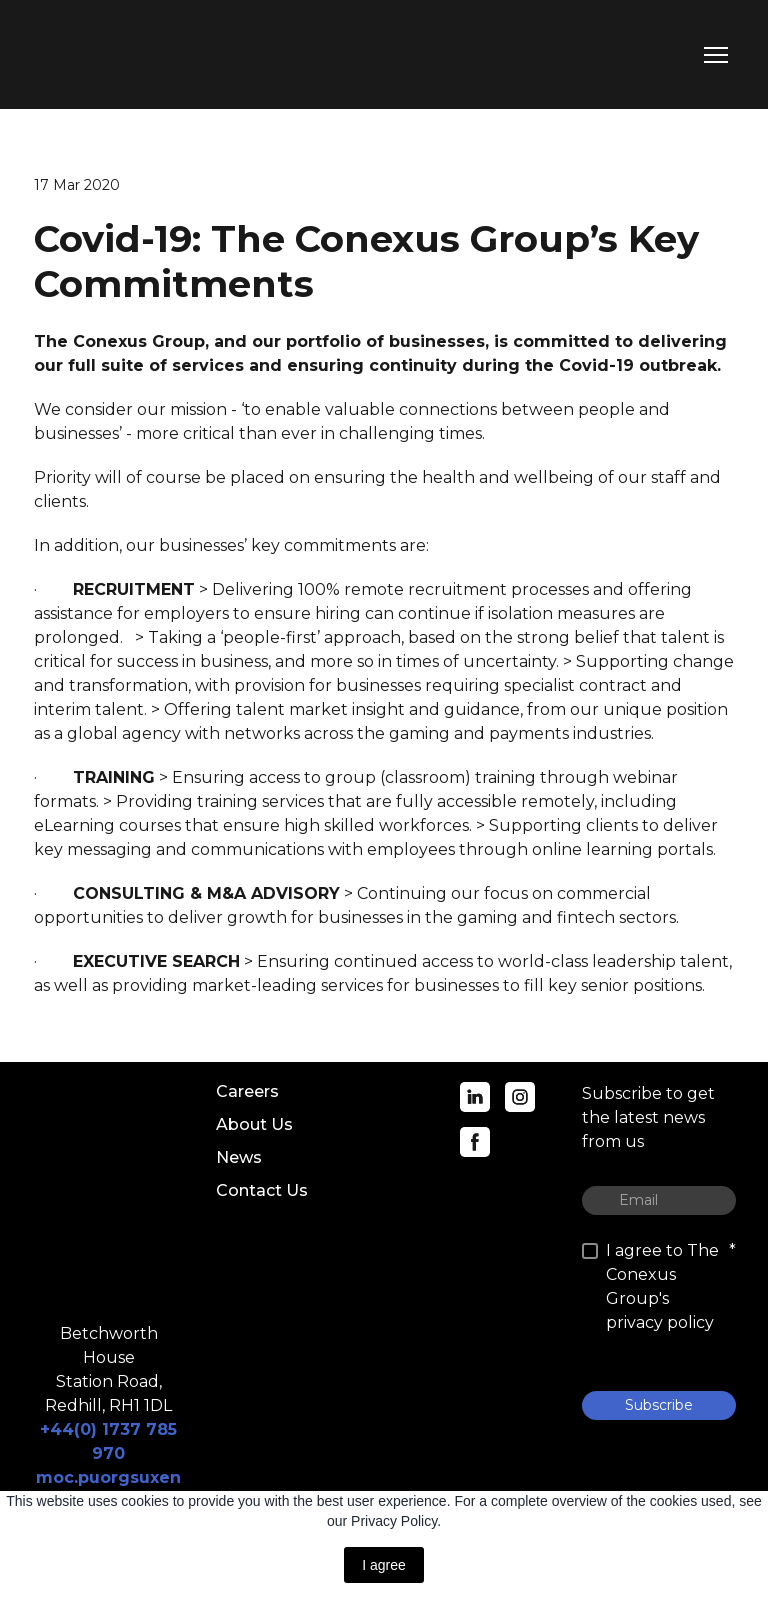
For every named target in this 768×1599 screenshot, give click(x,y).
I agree (384, 1565)
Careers (247, 1091)
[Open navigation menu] (716, 55)
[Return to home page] (121, 54)
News (239, 1157)
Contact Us (262, 1190)
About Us (254, 1124)
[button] (475, 1097)
